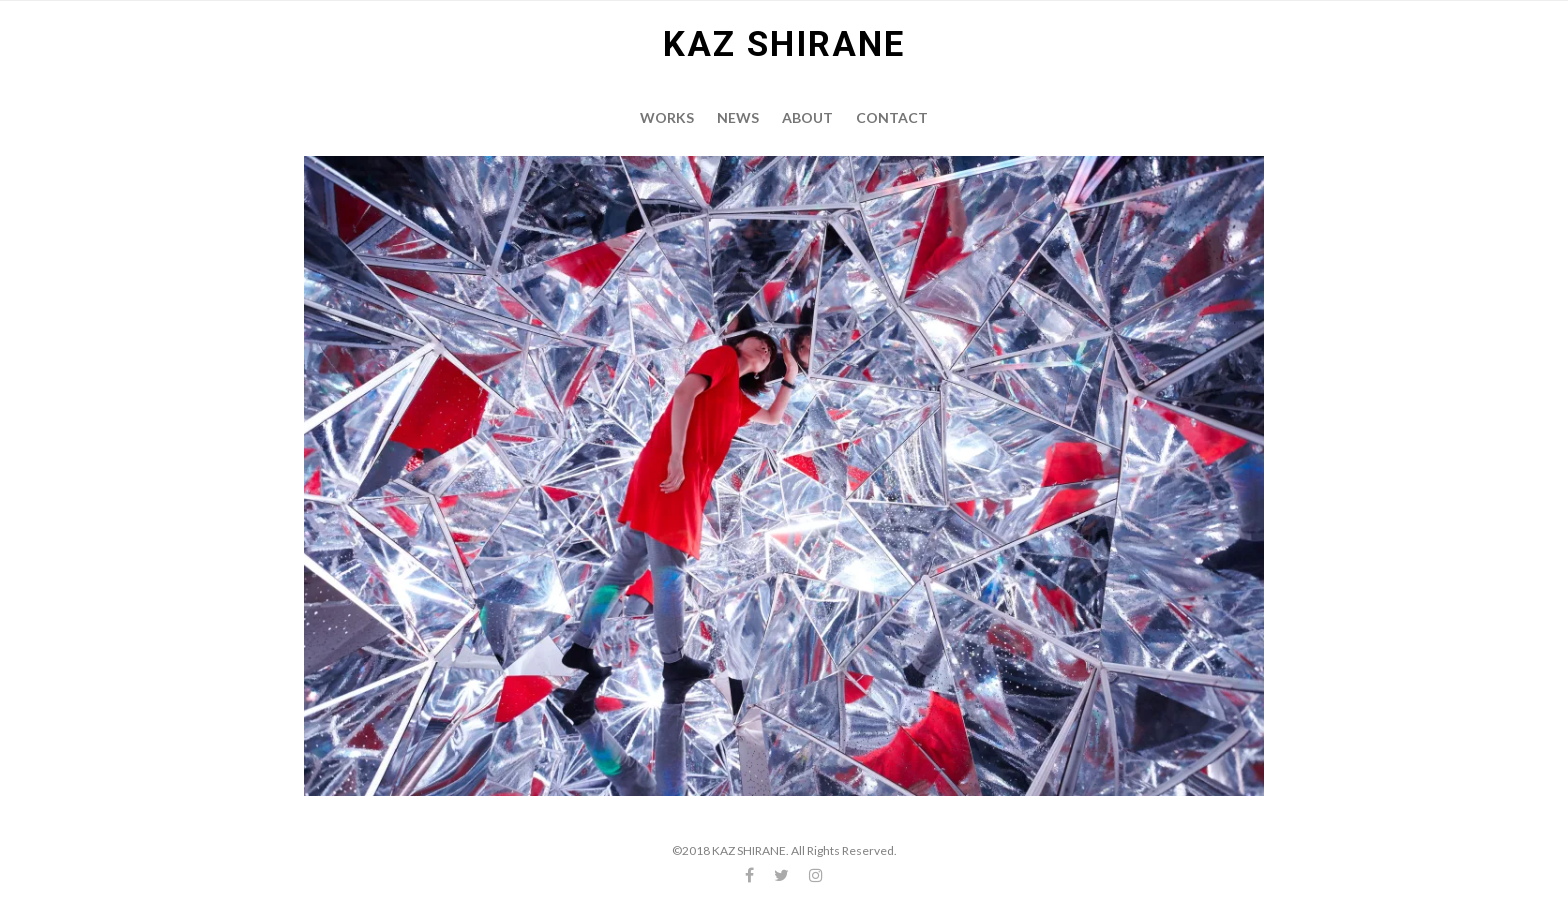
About (807, 117)
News (738, 117)
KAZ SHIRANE (784, 44)
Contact (892, 117)
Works (667, 117)
